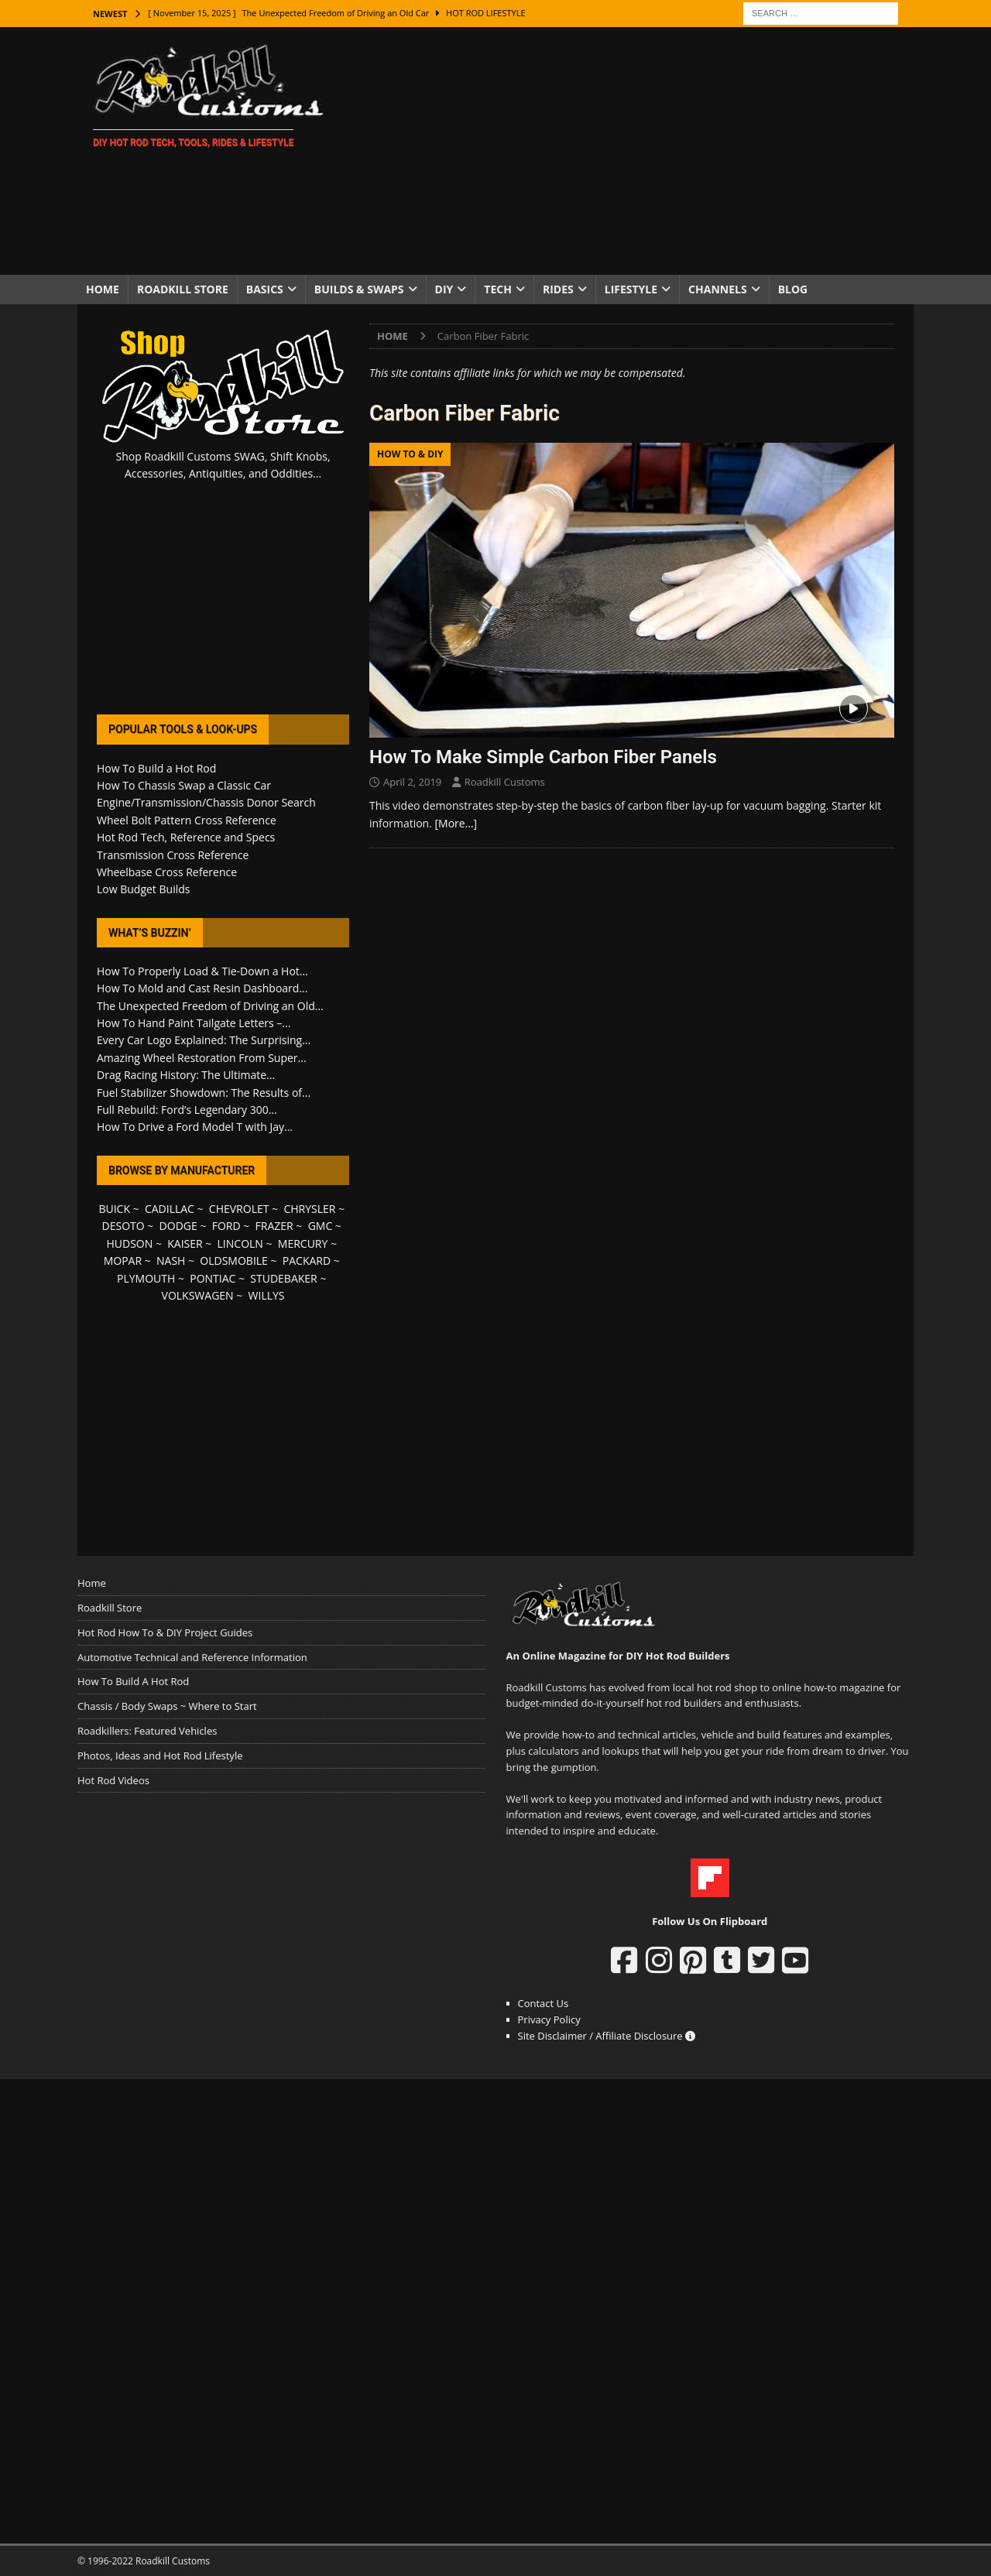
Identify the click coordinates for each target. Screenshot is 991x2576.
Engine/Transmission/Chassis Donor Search (206, 802)
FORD (226, 1225)
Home (102, 289)
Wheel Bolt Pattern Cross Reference (186, 820)
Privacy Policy (549, 2019)
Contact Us (543, 2003)
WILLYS (267, 1295)
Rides (558, 289)
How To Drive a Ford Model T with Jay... (195, 1126)
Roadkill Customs (505, 782)
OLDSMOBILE (234, 1260)
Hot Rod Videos (113, 1780)
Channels (717, 289)
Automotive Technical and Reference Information (192, 1657)
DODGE (178, 1225)
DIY (444, 289)
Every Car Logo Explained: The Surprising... (203, 1040)
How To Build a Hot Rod (156, 768)
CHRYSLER (309, 1208)
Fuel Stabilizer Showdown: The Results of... (203, 1092)
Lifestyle (631, 289)
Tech (498, 289)
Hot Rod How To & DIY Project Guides (164, 1632)
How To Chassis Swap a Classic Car (184, 785)
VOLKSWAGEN (198, 1295)
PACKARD (307, 1260)
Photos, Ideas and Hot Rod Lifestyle (159, 1755)
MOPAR (123, 1260)
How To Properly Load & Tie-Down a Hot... (202, 971)
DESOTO (123, 1225)
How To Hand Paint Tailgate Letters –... (193, 1023)
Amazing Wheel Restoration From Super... (202, 1057)
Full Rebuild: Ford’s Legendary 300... (187, 1109)
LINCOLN (240, 1243)
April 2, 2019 (412, 782)
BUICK (114, 1208)
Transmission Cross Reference (173, 855)
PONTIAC (212, 1278)
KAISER (184, 1243)
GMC (320, 1225)
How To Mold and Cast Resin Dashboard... (202, 988)
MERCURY (303, 1243)
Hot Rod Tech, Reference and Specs (186, 837)
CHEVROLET (239, 1208)
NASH (170, 1260)
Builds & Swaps (359, 289)
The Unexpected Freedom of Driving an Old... (210, 1006)
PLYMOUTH (146, 1278)
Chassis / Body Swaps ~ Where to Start (167, 1706)
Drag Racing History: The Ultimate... (186, 1074)
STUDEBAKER (283, 1278)
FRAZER (274, 1225)
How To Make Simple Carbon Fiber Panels (543, 757)
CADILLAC (169, 1208)
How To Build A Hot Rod (133, 1681)
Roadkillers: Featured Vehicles (147, 1731)
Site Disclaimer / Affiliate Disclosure (607, 2036)
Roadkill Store (182, 289)
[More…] (456, 823)
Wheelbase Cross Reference (167, 872)
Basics (264, 289)
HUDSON (129, 1243)
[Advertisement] (630, 151)
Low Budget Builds (143, 889)
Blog (793, 289)
